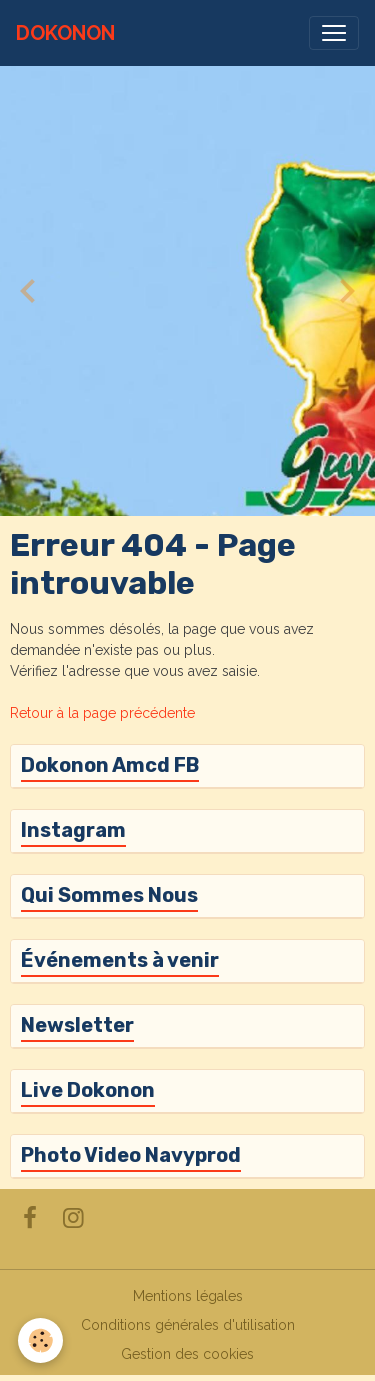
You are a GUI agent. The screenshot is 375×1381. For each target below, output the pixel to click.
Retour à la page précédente (102, 713)
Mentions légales (188, 1296)
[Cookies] (40, 1340)
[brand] (65, 33)
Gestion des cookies (187, 1354)
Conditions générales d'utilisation (188, 1325)
